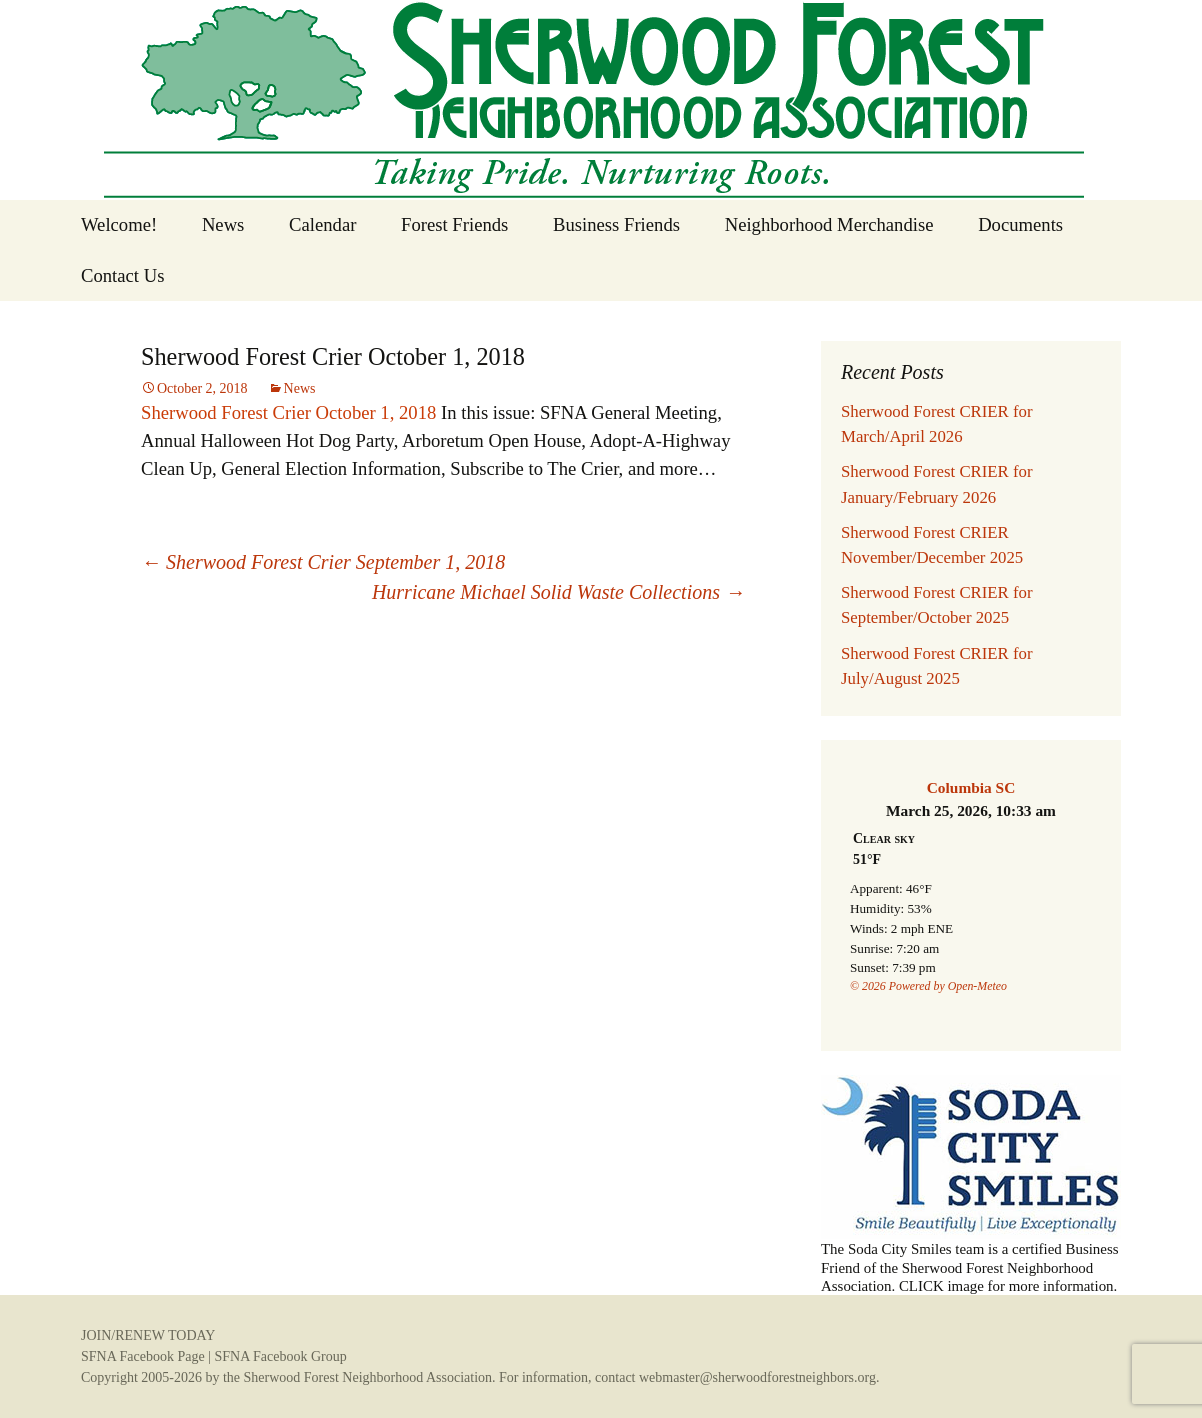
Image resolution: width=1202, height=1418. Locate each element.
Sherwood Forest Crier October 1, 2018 (288, 412)
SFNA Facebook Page (143, 1356)
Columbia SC (971, 787)
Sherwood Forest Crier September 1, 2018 (323, 562)
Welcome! (119, 224)
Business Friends (616, 224)
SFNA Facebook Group (280, 1356)
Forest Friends (454, 224)
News (223, 224)
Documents (1020, 224)
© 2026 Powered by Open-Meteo (928, 986)
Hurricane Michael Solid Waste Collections (558, 592)
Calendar (322, 224)
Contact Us (122, 275)
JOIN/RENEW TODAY (148, 1335)
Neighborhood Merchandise (829, 224)
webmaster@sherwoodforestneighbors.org (757, 1377)
